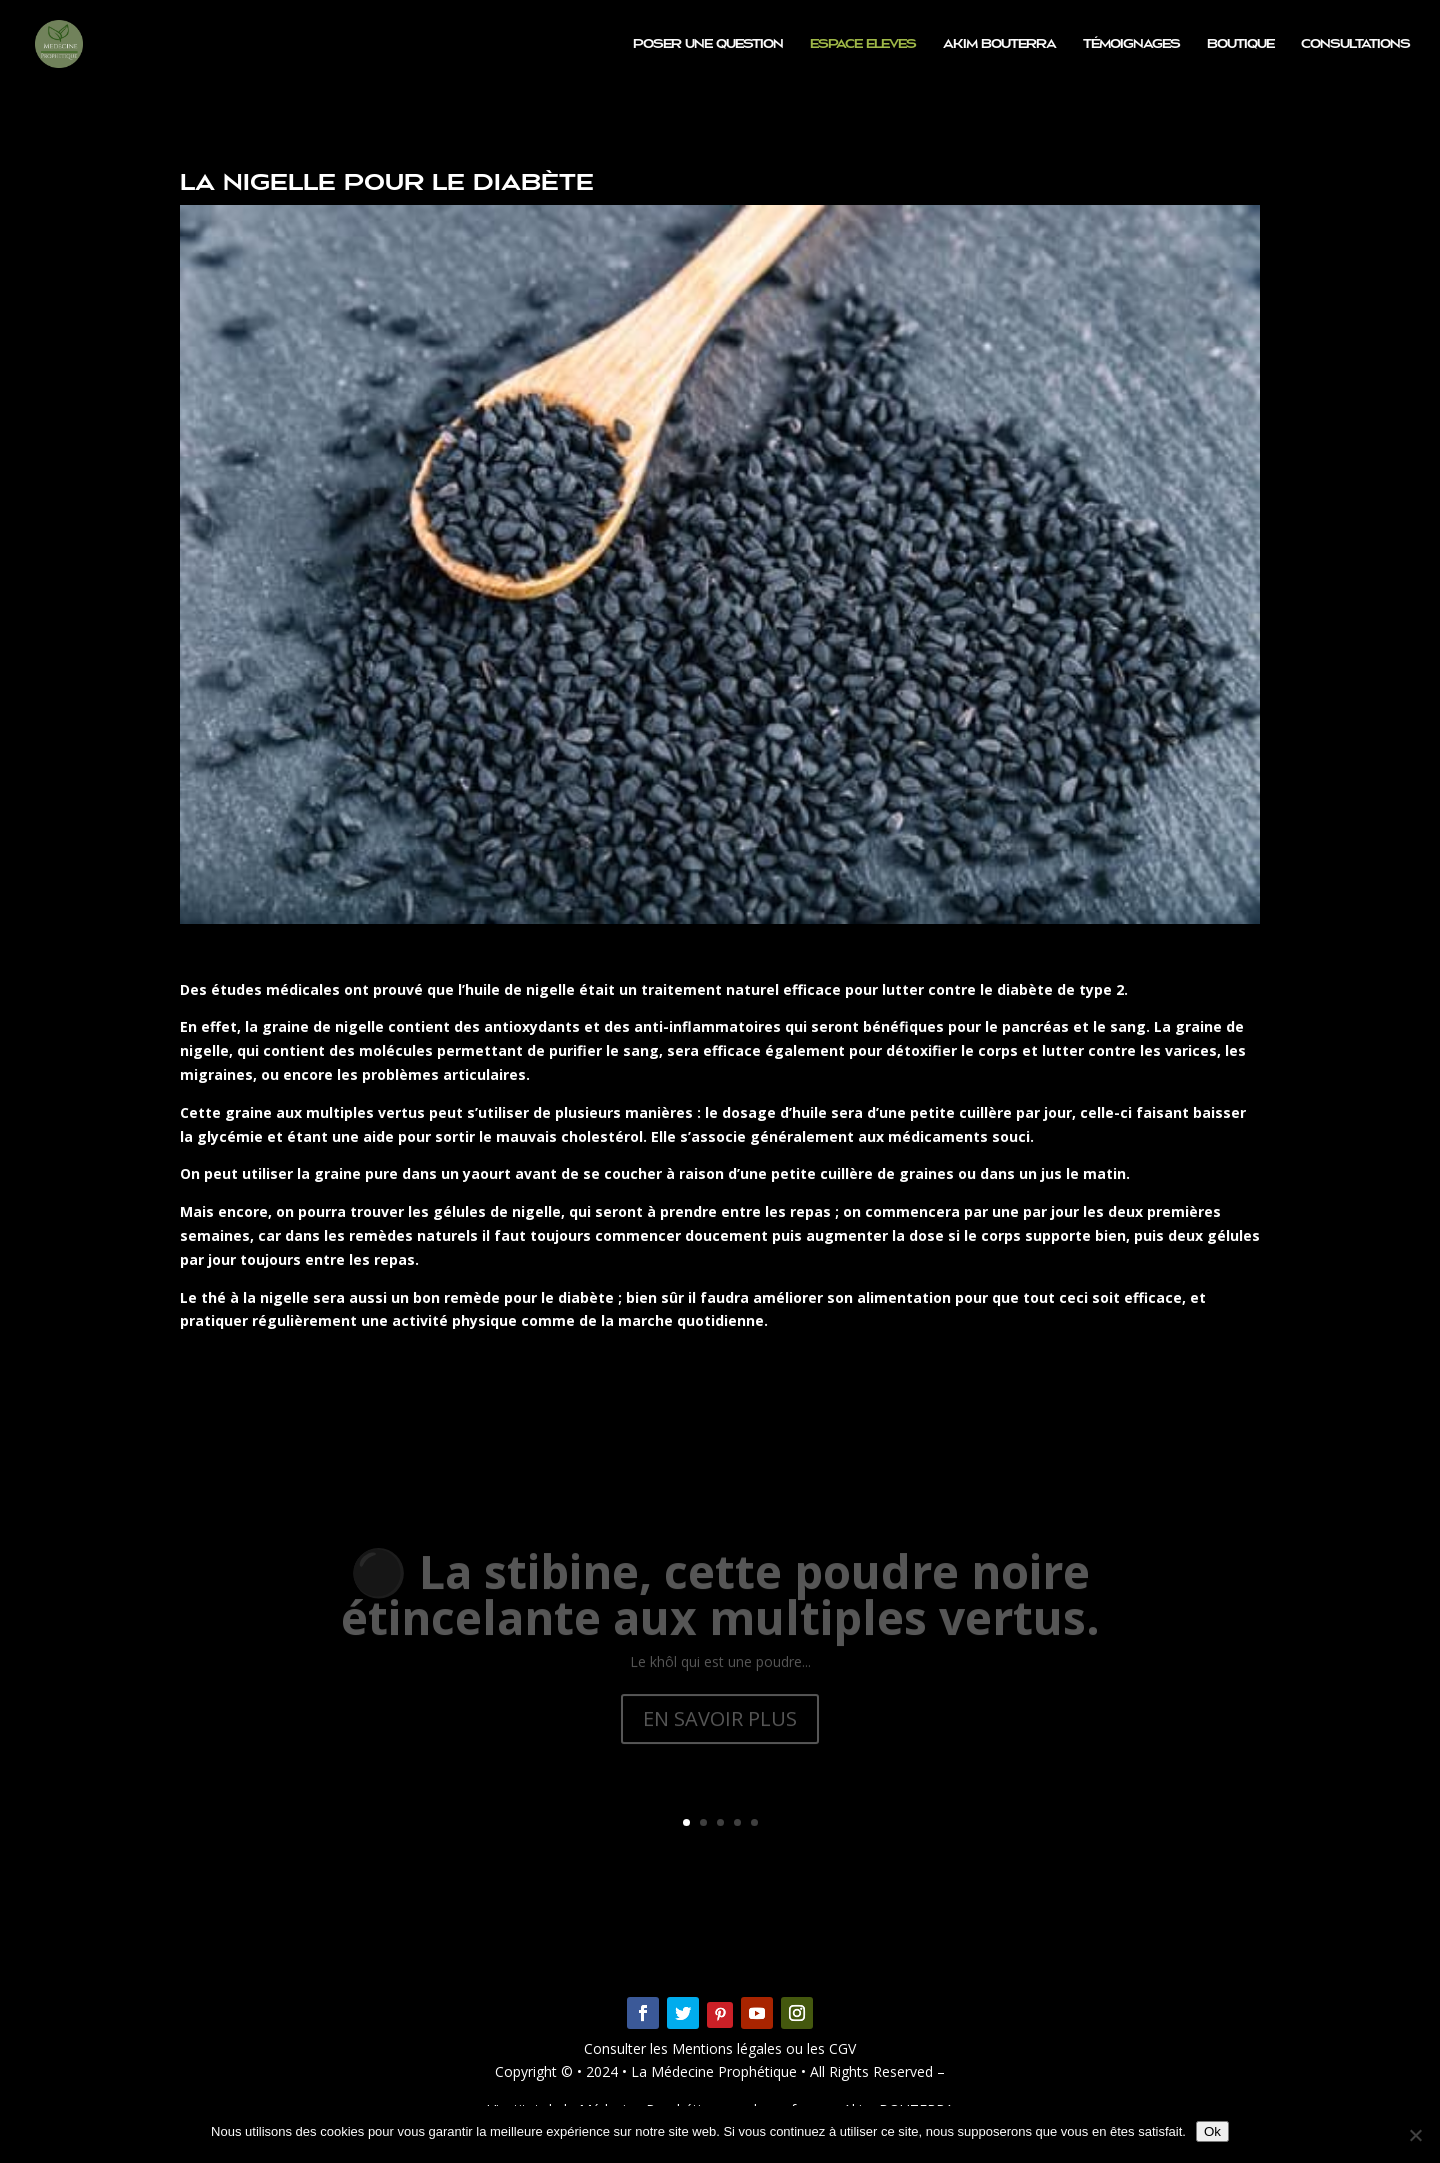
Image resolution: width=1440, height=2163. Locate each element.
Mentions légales (729, 2048)
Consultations (1355, 44)
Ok (1212, 2131)
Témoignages (1131, 44)
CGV (840, 2048)
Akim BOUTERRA (999, 44)
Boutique (1240, 44)
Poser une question (708, 44)
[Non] (1415, 2135)
